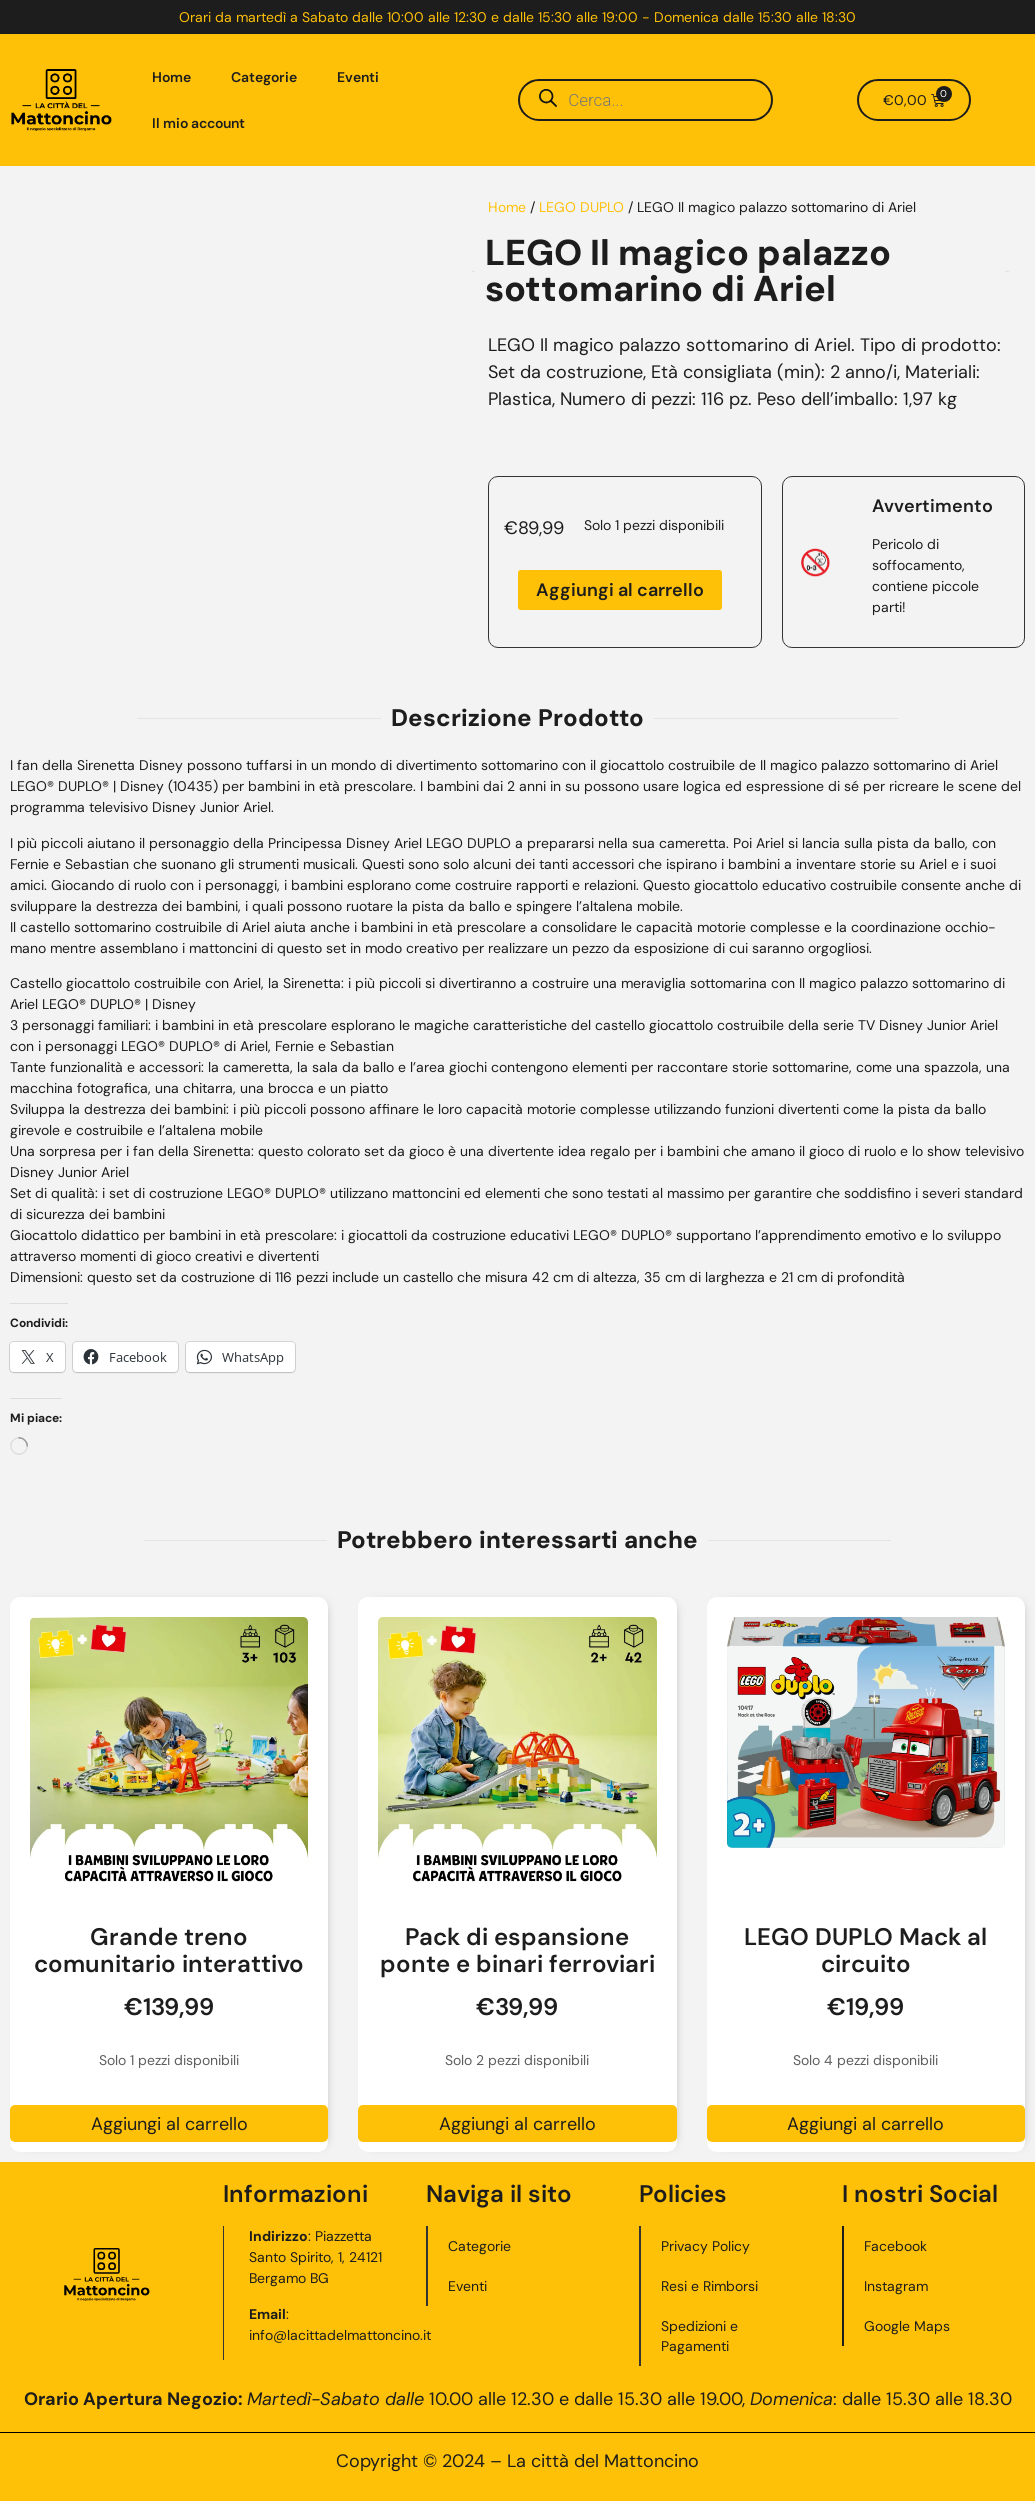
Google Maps (907, 2326)
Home (171, 77)
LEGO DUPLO (581, 207)
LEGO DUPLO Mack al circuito (865, 1950)
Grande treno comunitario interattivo (169, 1950)
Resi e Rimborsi (709, 2286)
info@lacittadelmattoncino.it (341, 2335)
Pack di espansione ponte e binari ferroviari (517, 1950)
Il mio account (198, 123)
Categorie (264, 77)
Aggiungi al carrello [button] (169, 2124)
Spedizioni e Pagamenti (699, 2336)
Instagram (896, 2286)
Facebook (895, 2246)
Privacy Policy (705, 2246)
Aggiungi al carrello (620, 590)
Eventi (358, 77)
